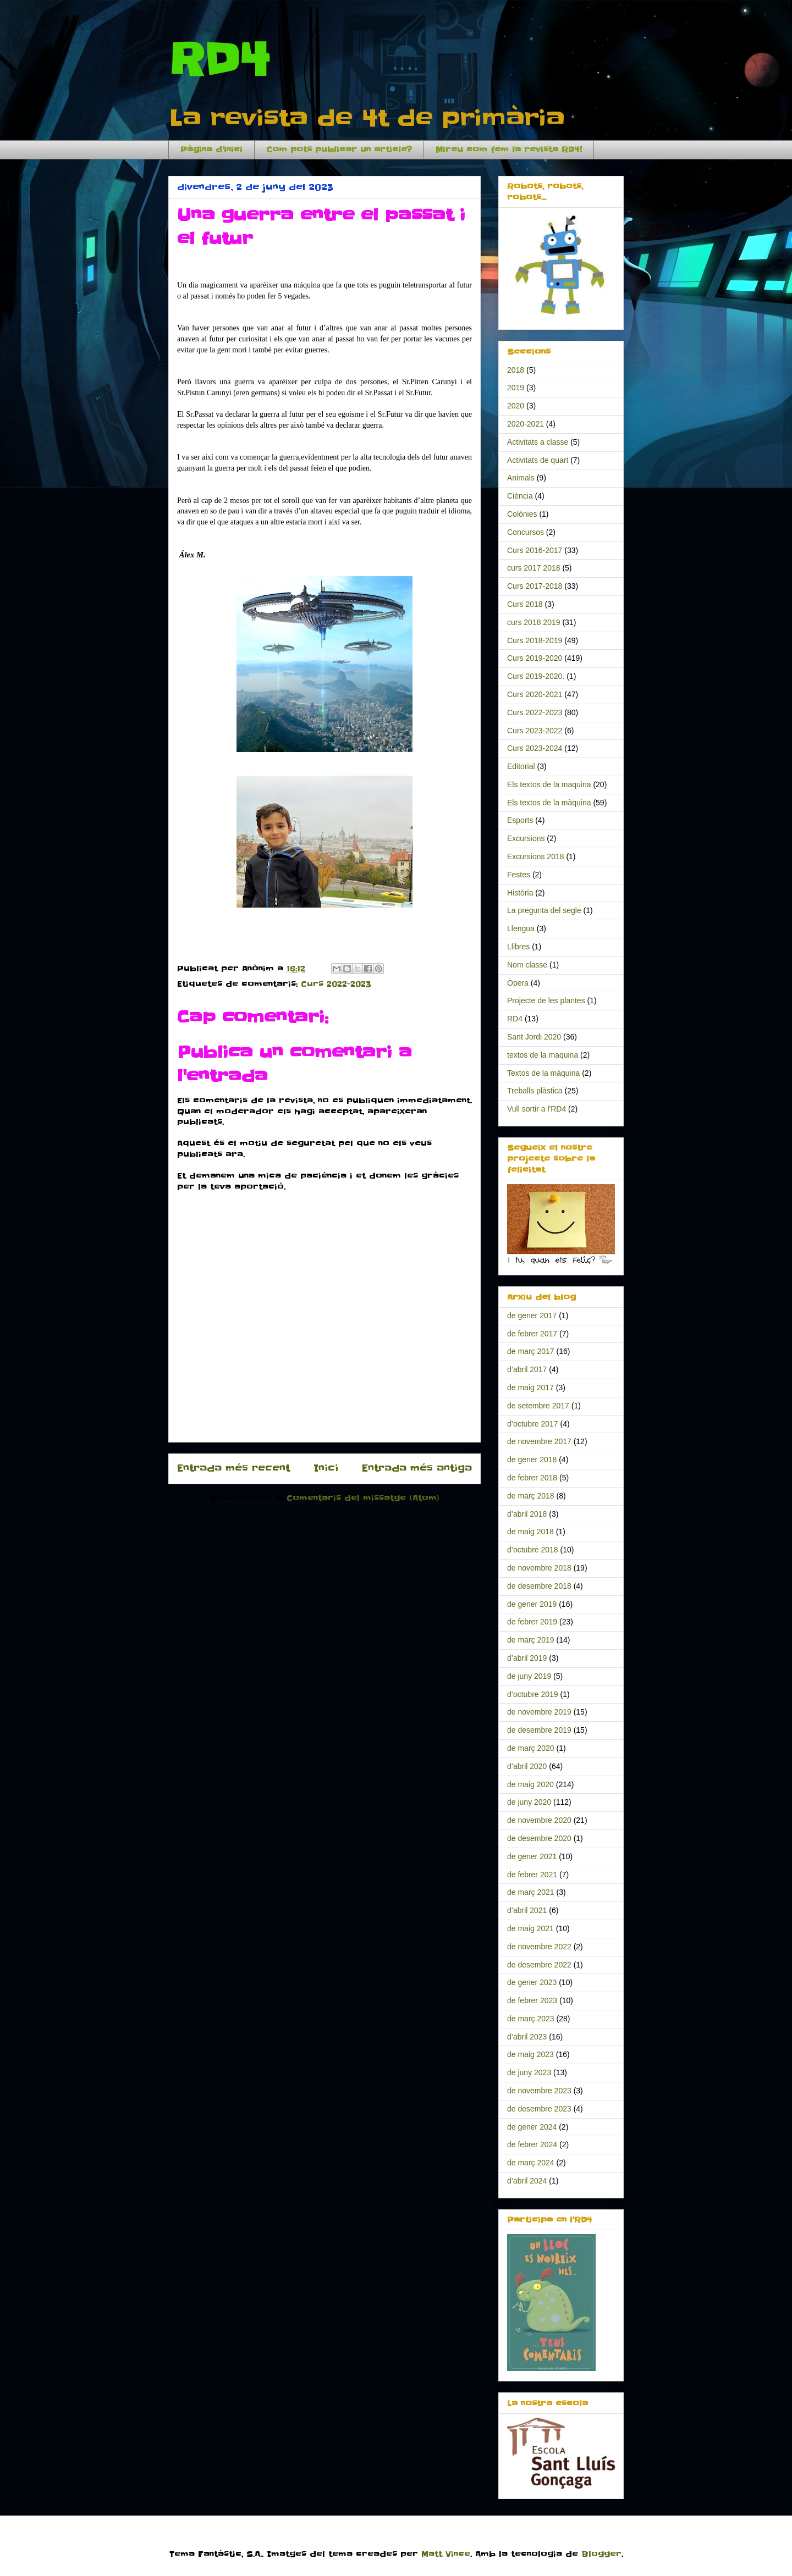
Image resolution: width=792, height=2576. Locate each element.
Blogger (601, 2554)
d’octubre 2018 (532, 1549)
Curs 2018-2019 (534, 640)
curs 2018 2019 (533, 622)
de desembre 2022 (539, 1964)
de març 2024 (530, 2162)
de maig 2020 (530, 1784)
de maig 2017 (530, 1387)
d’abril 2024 (527, 2180)
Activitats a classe (537, 442)
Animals (521, 477)
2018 (515, 370)
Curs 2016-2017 (534, 550)
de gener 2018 (532, 1459)
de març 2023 (530, 2018)
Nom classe (527, 964)
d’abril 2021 (527, 1910)
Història (520, 892)
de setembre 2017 (538, 1405)
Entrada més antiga (417, 1468)
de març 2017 (530, 1351)
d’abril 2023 (527, 2036)
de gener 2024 (532, 2126)
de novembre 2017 (539, 1441)
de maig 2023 (530, 2054)
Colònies (522, 514)
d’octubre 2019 (532, 1694)
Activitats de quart (537, 460)
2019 (515, 387)
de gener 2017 (532, 1315)
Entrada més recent (233, 1468)
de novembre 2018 (539, 1567)
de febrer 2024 (532, 2144)
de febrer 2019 (532, 1621)
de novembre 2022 (539, 1946)
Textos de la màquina (543, 1073)
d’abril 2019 (527, 1658)
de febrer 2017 (532, 1333)
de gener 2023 (532, 1982)
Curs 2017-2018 (534, 586)
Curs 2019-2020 (534, 658)
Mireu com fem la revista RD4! (509, 149)
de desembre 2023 (539, 2108)
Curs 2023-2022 (534, 730)
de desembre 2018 (539, 1586)
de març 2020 (530, 1748)
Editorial (521, 766)
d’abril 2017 (527, 1369)
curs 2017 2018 (533, 567)
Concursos (525, 532)
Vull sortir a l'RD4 (536, 1108)
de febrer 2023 (532, 2000)
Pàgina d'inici (211, 149)
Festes (518, 874)
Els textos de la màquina (549, 802)
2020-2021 (525, 423)
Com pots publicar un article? (339, 149)
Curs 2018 (525, 604)
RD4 (219, 59)
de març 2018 (530, 1495)
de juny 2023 (529, 2072)
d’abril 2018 (527, 1514)
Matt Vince (445, 2554)
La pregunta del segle (544, 910)
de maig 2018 (530, 1531)
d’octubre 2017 (532, 1423)
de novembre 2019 (539, 1711)
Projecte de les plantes (546, 1000)
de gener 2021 (532, 1856)
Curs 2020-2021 (534, 694)
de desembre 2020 (539, 1838)
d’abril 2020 (527, 1766)
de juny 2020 (529, 1802)
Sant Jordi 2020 (534, 1036)
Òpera (518, 983)
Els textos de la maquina (549, 784)
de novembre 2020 (539, 1820)
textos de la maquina (542, 1055)
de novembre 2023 (539, 2090)
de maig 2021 (530, 1928)
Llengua (521, 928)
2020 (515, 405)
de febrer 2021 (532, 1874)
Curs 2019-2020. (535, 676)
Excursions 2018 (535, 856)
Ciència (520, 495)
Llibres (518, 946)
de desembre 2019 (539, 1730)
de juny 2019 (529, 1676)
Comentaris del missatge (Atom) (363, 1497)
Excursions (525, 838)
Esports (520, 820)
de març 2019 (530, 1639)
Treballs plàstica (535, 1090)
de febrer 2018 (532, 1477)
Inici (326, 1468)
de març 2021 (530, 1892)
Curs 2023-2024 (534, 748)
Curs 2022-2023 (336, 984)
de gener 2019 (532, 1604)
